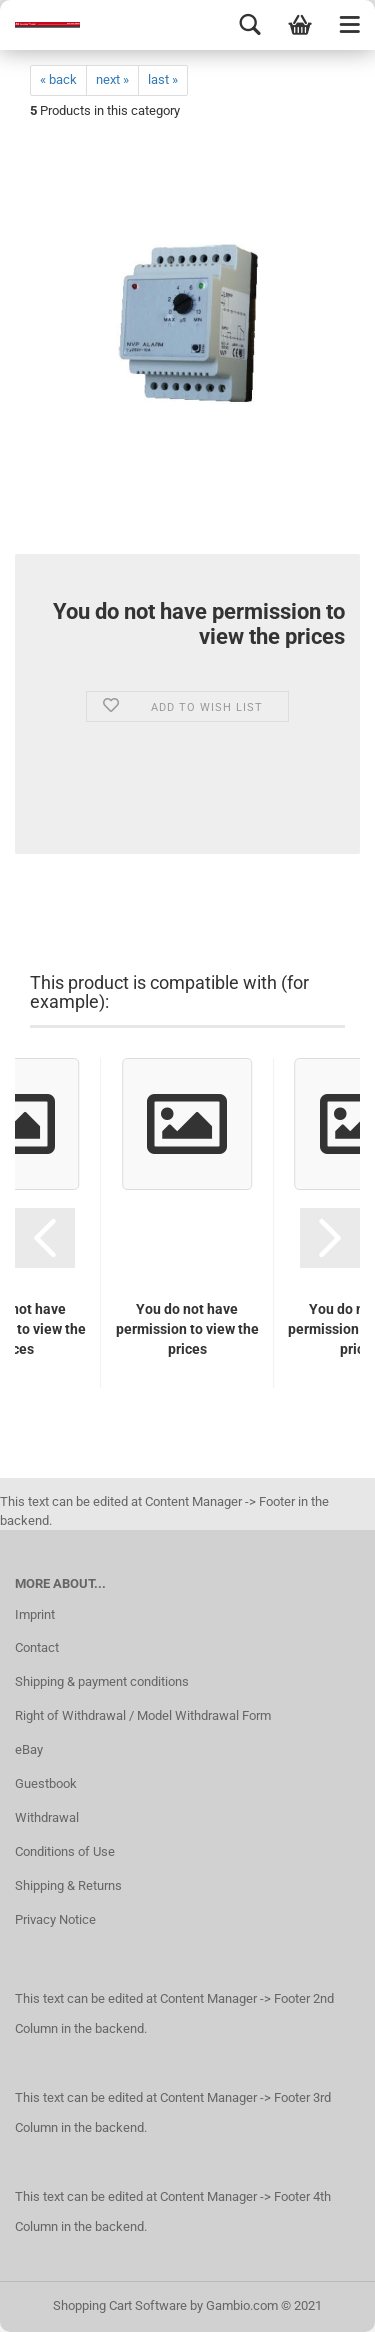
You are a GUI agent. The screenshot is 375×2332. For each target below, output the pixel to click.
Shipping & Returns (68, 1885)
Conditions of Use (65, 1851)
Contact (37, 1647)
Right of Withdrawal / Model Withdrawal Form (143, 1715)
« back (58, 79)
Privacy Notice (55, 1919)
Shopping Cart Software (120, 2305)
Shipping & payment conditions (102, 1681)
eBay (29, 1749)
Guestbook (46, 1783)
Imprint (35, 1614)
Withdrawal (47, 1817)
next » (112, 79)
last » (163, 79)
